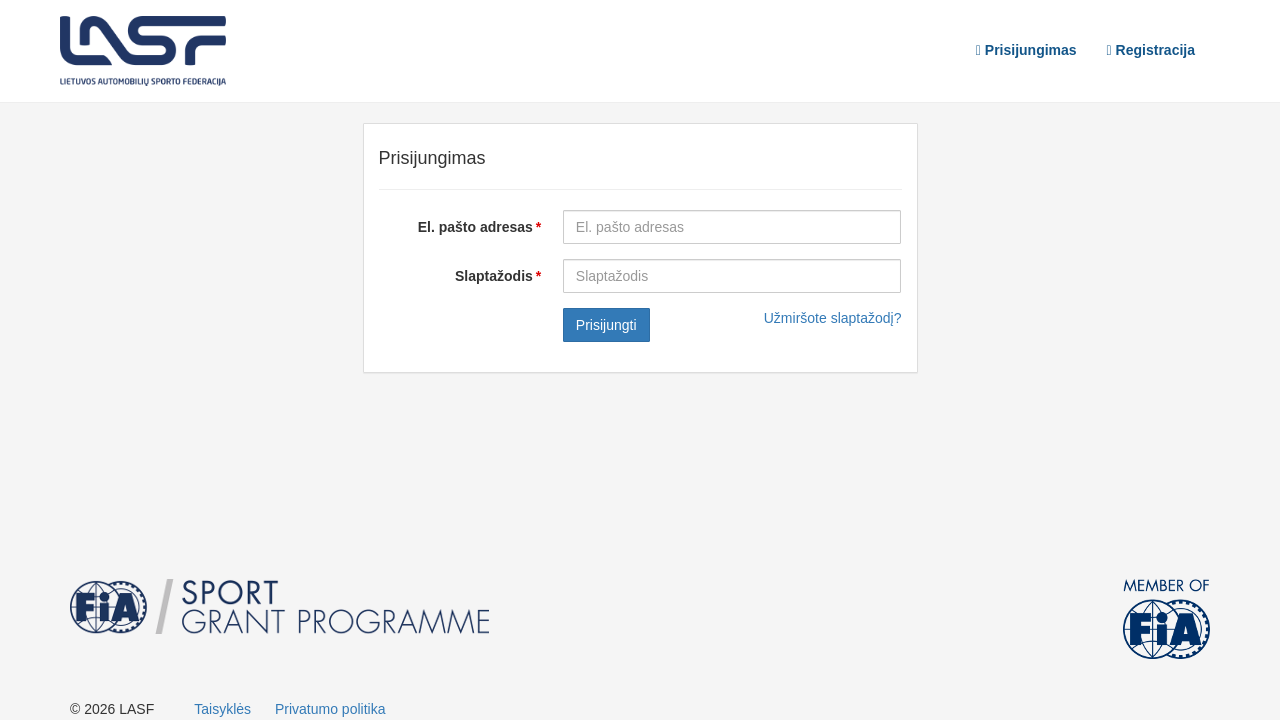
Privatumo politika (330, 709)
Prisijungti (606, 325)
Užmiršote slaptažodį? (833, 318)
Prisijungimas (1026, 50)
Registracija (1151, 50)
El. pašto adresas (475, 227)
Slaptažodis (494, 276)
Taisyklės (222, 709)
